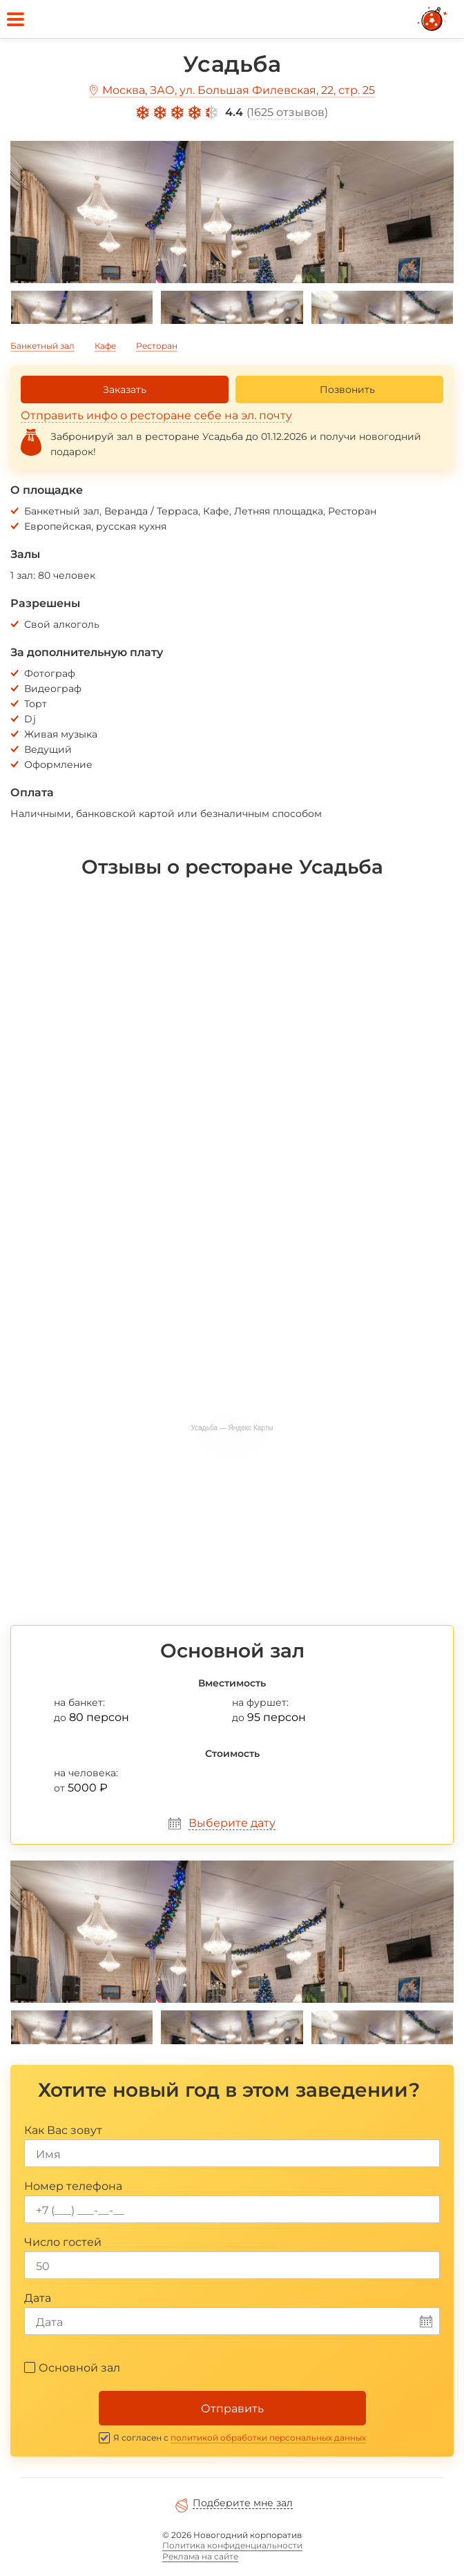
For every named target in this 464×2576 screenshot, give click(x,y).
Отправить (232, 2408)
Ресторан (156, 345)
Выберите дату (232, 1822)
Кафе (105, 345)
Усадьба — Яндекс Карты (232, 1428)
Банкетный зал (42, 345)
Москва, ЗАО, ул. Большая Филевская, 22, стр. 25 (238, 90)
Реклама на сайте (200, 2556)
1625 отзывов (287, 112)
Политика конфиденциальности (232, 2545)
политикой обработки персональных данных (268, 2437)
